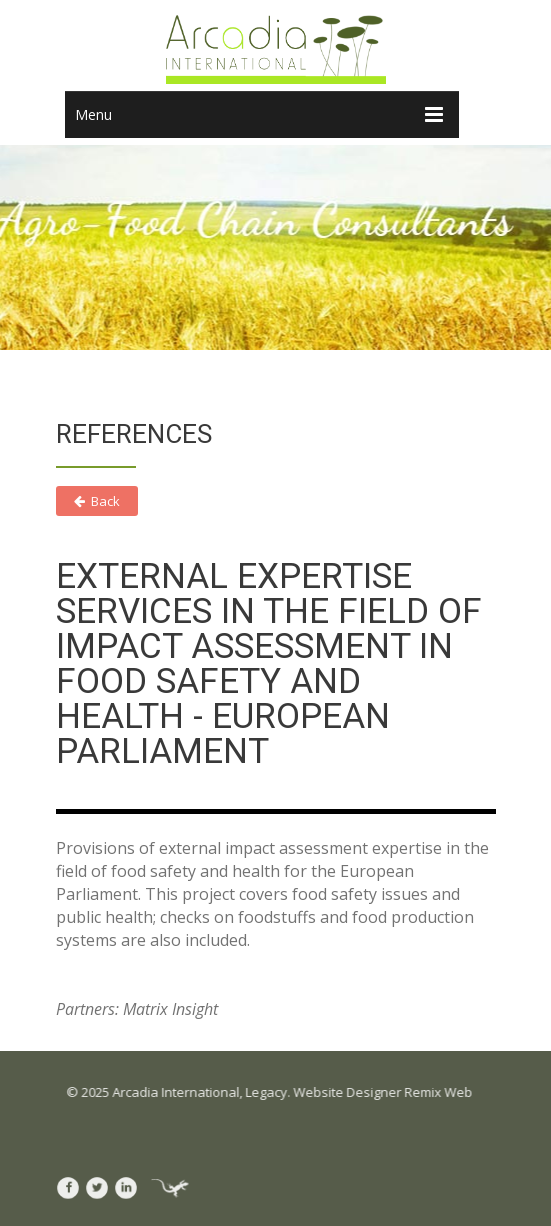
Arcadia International (178, 1092)
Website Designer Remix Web (385, 1092)
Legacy (269, 1092)
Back (97, 501)
